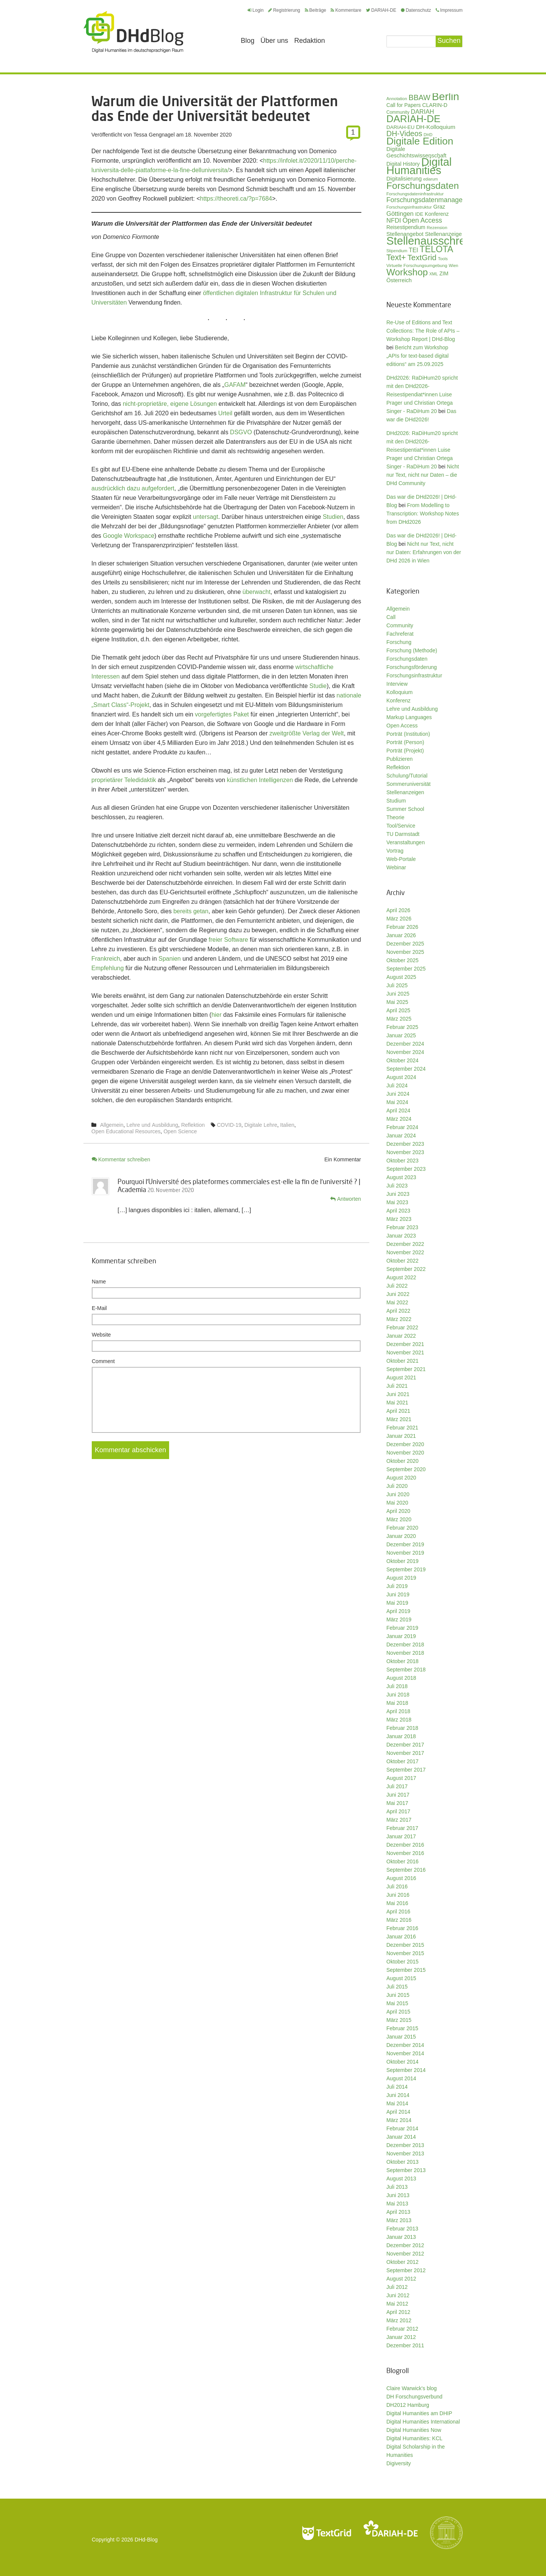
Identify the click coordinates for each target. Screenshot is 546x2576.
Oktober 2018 (402, 1661)
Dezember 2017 (405, 1745)
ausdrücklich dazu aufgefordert (132, 488)
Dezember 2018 (405, 1644)
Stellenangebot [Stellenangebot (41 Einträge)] (405, 234)
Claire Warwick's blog (411, 2388)
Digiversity (398, 2463)
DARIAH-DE (381, 10)
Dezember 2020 (405, 1444)
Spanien (169, 958)
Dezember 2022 (405, 1244)
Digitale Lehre (260, 1125)
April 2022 (398, 1311)
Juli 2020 (397, 1486)
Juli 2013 (397, 2187)
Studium (396, 801)
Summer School (405, 809)
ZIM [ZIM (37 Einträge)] (444, 273)
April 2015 (398, 2012)
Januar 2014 (401, 2137)
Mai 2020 (397, 1503)
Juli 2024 (397, 1085)
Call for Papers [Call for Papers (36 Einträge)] (403, 105)
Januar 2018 (401, 1736)
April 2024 (398, 1110)
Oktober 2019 (402, 1561)
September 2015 (406, 1970)
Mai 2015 (397, 2003)
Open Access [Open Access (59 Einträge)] (422, 220)
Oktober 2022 (402, 1261)
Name (99, 1282)
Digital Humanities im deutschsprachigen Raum (133, 32)
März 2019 (398, 1619)
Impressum (449, 10)
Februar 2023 (402, 1227)
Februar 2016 (402, 1928)
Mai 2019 (397, 1603)
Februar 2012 (402, 2329)
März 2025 (398, 1019)
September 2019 (406, 1569)
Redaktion (309, 40)
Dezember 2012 (405, 2245)
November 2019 (405, 1553)
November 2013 (405, 2153)
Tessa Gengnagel (154, 135)
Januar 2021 (401, 1436)
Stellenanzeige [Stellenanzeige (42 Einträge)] (443, 234)
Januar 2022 (401, 1336)
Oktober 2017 (402, 1761)
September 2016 (406, 1870)
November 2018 (405, 1653)
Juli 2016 (397, 1886)
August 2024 (401, 1077)
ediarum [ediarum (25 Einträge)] (430, 179)
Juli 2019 (397, 1586)
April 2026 (398, 910)
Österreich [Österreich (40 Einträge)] (399, 280)
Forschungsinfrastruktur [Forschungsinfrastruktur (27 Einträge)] (409, 207)
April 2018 (398, 1711)
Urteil (225, 413)
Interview (397, 684)
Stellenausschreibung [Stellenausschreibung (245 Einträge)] (439, 240)
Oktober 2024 (402, 1060)
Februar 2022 (402, 1327)
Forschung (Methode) (411, 650)
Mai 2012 (397, 2304)
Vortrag (394, 851)
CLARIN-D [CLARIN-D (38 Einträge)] (435, 105)
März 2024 (398, 1119)
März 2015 (398, 2020)
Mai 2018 (397, 1703)
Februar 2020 (402, 1528)
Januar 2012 (401, 2337)
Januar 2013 (401, 2237)
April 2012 (398, 2312)
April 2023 (398, 1211)
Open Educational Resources (125, 1131)
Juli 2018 (397, 1686)
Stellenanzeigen (405, 792)
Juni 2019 (398, 1594)
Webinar (396, 867)
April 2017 (398, 1811)
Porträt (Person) (405, 742)
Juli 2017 (397, 1786)
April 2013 (398, 2212)
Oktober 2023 (402, 1161)
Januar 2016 (401, 1937)
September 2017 (406, 1770)
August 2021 (401, 1377)
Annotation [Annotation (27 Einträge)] (396, 98)
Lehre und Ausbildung (152, 1125)
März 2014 (398, 2120)
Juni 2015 (398, 1995)
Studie (317, 686)
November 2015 (405, 1953)
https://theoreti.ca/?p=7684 (236, 198)
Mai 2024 (397, 1102)
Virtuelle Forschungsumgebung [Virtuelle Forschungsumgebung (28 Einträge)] (416, 265)
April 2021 (398, 1411)
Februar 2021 (402, 1428)
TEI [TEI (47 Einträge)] (413, 250)
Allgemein (111, 1125)
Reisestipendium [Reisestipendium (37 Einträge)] (405, 227)
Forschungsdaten (406, 659)
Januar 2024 (401, 1135)
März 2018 (398, 1720)
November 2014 (405, 2053)
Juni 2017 (398, 1795)
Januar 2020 (401, 1536)
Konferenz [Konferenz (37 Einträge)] (437, 214)
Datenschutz (416, 10)
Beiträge (315, 10)
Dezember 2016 (405, 1845)
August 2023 (401, 1177)
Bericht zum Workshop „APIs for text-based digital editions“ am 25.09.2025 (417, 355)
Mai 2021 (397, 1403)
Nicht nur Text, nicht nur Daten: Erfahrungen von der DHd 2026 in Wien (423, 552)
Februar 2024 (402, 1127)
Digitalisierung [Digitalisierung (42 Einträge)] (404, 179)
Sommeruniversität (408, 784)
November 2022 (405, 1252)
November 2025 (405, 952)
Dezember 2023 (405, 1144)
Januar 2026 (401, 935)
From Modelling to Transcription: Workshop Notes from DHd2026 (422, 513)
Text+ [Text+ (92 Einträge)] (396, 257)
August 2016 (401, 1878)
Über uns (274, 40)
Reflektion (193, 1125)
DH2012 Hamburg (407, 2405)
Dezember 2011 (405, 2345)
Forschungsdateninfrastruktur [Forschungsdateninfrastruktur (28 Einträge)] (415, 193)
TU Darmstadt (402, 834)
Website (101, 1335)
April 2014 (398, 2112)
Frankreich (105, 958)
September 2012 (406, 2270)
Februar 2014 (402, 2128)
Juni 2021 (398, 1394)
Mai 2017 (397, 1803)
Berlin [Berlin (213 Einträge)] (445, 96)
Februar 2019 (402, 1628)
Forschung (398, 642)
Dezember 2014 (405, 2045)
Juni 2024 (398, 1094)
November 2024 (405, 1052)
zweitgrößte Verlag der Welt (307, 733)
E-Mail (99, 1308)
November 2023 (405, 1152)
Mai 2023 (397, 1202)
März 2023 (398, 1219)
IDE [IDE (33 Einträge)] (419, 214)
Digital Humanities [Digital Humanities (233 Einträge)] (419, 166)
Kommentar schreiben (124, 1159)
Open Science (180, 1131)
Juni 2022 (398, 1294)
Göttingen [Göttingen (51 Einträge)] (400, 213)
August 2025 (401, 977)
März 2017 (398, 1820)
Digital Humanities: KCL (414, 2438)
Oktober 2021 (402, 1361)
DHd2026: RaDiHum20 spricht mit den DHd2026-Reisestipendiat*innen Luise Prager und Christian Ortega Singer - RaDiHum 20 (422, 394)
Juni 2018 (398, 1695)
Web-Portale (401, 859)
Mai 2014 (397, 2103)
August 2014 (401, 2078)
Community (399, 625)
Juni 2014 (398, 2095)
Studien (333, 517)
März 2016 (398, 1920)
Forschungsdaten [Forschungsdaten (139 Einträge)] (422, 186)
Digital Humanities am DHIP (419, 2413)
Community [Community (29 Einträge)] (398, 112)
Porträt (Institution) (408, 734)
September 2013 (406, 2170)
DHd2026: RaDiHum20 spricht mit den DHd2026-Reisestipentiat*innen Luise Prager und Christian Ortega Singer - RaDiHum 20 (422, 450)
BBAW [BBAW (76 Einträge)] (419, 97)
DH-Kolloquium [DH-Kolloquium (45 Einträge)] (435, 127)
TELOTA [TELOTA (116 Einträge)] (436, 249)
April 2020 (398, 1511)
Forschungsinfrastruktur (414, 675)
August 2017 (401, 1778)
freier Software (228, 939)
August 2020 (401, 1478)
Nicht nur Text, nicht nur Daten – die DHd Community (422, 474)
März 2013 (398, 2220)
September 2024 (406, 1069)
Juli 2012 (397, 2287)
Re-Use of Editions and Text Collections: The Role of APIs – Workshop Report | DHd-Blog (423, 330)
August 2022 (401, 1277)
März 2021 (398, 1419)
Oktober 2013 (402, 2162)
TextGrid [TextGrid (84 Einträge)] (421, 257)
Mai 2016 (397, 1903)
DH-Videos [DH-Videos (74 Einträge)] (404, 133)
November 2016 (405, 1853)
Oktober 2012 (402, 2262)
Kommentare (346, 10)
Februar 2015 (402, 2028)
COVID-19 (229, 1125)
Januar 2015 (401, 2037)
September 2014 (406, 2070)
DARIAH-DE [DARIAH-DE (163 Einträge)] (413, 118)
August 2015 (401, 1978)
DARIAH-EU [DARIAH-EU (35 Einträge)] (400, 127)
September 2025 (406, 969)
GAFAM (234, 385)
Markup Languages (409, 717)
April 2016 (398, 1911)
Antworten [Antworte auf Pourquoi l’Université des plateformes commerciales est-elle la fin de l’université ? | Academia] (349, 1199)
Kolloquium (399, 692)
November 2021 (405, 1352)
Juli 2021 (397, 1386)
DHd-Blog (146, 2540)
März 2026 (398, 919)
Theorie (395, 817)
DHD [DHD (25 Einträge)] (428, 134)
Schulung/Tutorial (406, 776)
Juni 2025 (398, 994)
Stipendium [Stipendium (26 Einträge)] (396, 250)
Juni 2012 (398, 2295)
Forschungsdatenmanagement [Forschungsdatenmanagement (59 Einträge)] (431, 200)
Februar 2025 (402, 1027)
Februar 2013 (402, 2229)
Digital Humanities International (423, 2422)
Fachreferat (400, 634)
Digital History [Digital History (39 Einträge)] (403, 164)
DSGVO (241, 432)
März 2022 (398, 1319)
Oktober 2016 (402, 1861)
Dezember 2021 (405, 1344)
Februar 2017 (402, 1828)
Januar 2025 (401, 1035)
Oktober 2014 (402, 2062)
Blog (247, 40)
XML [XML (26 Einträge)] (433, 274)
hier (217, 1015)
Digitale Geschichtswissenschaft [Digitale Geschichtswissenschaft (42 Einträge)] (416, 152)
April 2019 (398, 1611)
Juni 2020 (398, 1494)
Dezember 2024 (405, 1044)
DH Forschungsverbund (414, 2397)
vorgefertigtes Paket (222, 714)
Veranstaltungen (405, 842)
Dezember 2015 (405, 1945)
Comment (103, 1361)
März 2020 (398, 1519)
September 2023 (406, 1169)
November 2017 (405, 1753)
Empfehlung (107, 968)
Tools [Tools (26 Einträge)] (443, 258)
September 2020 (406, 1469)
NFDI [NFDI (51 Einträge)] (393, 220)
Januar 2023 (401, 1236)
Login (256, 10)
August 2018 (401, 1678)
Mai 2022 (397, 1302)
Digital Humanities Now (413, 2430)
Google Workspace (128, 535)
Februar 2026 (402, 927)
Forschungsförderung (411, 667)
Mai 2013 (397, 2204)
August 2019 (401, 1578)
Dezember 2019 (405, 1544)
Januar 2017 (401, 1836)
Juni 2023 (398, 1194)
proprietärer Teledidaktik (123, 780)
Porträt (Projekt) (405, 751)
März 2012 (398, 2320)
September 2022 (406, 1269)
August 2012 (401, 2279)
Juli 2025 (397, 985)
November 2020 (405, 1453)
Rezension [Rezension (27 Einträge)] (437, 227)
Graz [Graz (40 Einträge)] (439, 207)
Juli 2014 (397, 2087)
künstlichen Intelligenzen (260, 780)
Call (390, 617)
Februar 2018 (402, 1728)
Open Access (402, 726)
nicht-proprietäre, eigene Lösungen (170, 404)
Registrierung (284, 10)
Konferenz (398, 700)
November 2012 (405, 2254)
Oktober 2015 (402, 1962)
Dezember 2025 (405, 944)
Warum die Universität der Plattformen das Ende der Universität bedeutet (214, 108)
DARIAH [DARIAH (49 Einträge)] (422, 111)
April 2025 (398, 1010)
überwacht (257, 592)
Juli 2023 (397, 1186)
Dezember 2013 (405, 2145)
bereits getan (191, 911)
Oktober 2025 (402, 960)
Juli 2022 (397, 1286)
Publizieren (399, 759)
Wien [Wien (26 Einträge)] (453, 265)
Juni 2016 (398, 1895)
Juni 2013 (398, 2195)
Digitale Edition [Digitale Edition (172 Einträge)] (419, 141)
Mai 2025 (397, 1002)
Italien (287, 1125)
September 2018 (406, 1670)
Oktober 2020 (402, 1461)
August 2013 (401, 2178)
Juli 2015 (397, 1987)
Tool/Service (400, 826)
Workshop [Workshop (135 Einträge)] (407, 272)
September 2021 (406, 1369)
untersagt (205, 517)
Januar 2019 (401, 1636)
